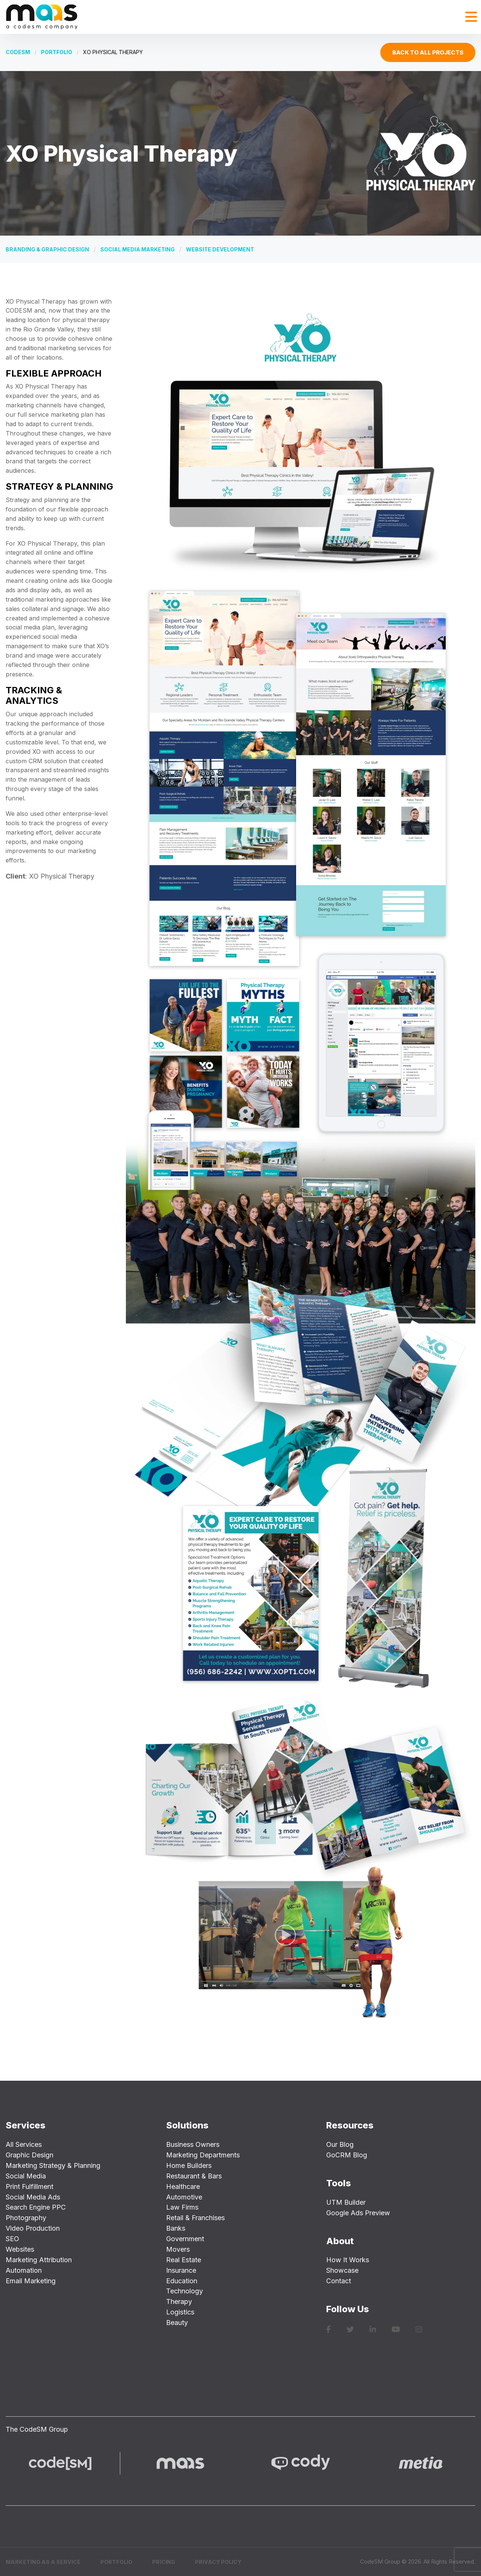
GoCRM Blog (346, 2155)
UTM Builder (346, 2202)
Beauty (177, 2322)
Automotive (184, 2197)
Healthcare (183, 2186)
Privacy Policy (218, 2562)
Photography (26, 2218)
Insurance (181, 2270)
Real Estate (183, 2260)
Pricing (163, 2562)
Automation (24, 2270)
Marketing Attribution (39, 2260)
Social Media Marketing (137, 249)
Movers (178, 2249)
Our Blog (340, 2144)
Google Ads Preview (358, 2213)
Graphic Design (29, 2155)
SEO (12, 2239)
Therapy (179, 2301)
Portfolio (56, 52)
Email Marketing (31, 2281)
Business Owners (192, 2144)
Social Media (26, 2176)
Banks (175, 2228)
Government (185, 2239)
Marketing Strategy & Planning (53, 2165)
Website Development (220, 249)
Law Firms (182, 2207)
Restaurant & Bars (194, 2176)
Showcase (342, 2270)
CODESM (18, 52)
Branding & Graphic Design (47, 249)
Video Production (33, 2228)
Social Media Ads (33, 2197)
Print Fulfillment (29, 2186)
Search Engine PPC (36, 2207)
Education (181, 2281)
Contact (338, 2281)
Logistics (180, 2312)
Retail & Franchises (195, 2218)
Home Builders (189, 2165)
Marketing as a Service (43, 2562)
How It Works (347, 2260)
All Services (24, 2144)
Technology (184, 2291)
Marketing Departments (203, 2155)
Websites (20, 2249)
